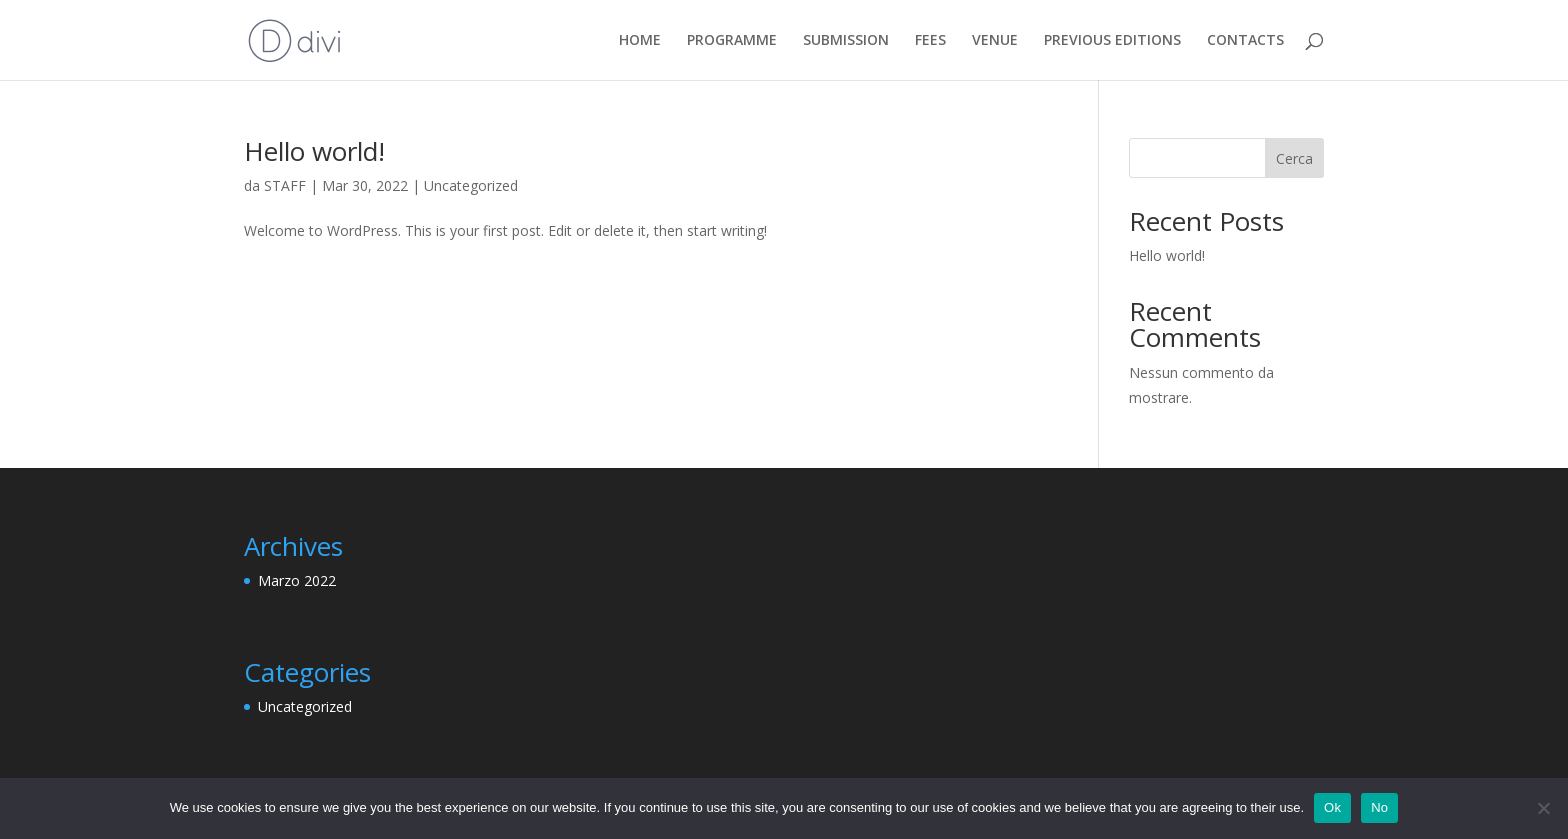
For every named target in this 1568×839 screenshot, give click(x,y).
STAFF (285, 185)
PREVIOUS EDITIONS (1112, 41)
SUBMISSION (846, 41)
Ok (1332, 807)
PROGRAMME (732, 41)
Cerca (1294, 158)
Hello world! (314, 151)
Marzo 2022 (297, 580)
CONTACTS (1245, 41)
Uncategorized (471, 185)
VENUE (995, 41)
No (1379, 807)
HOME (640, 41)
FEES (930, 41)
